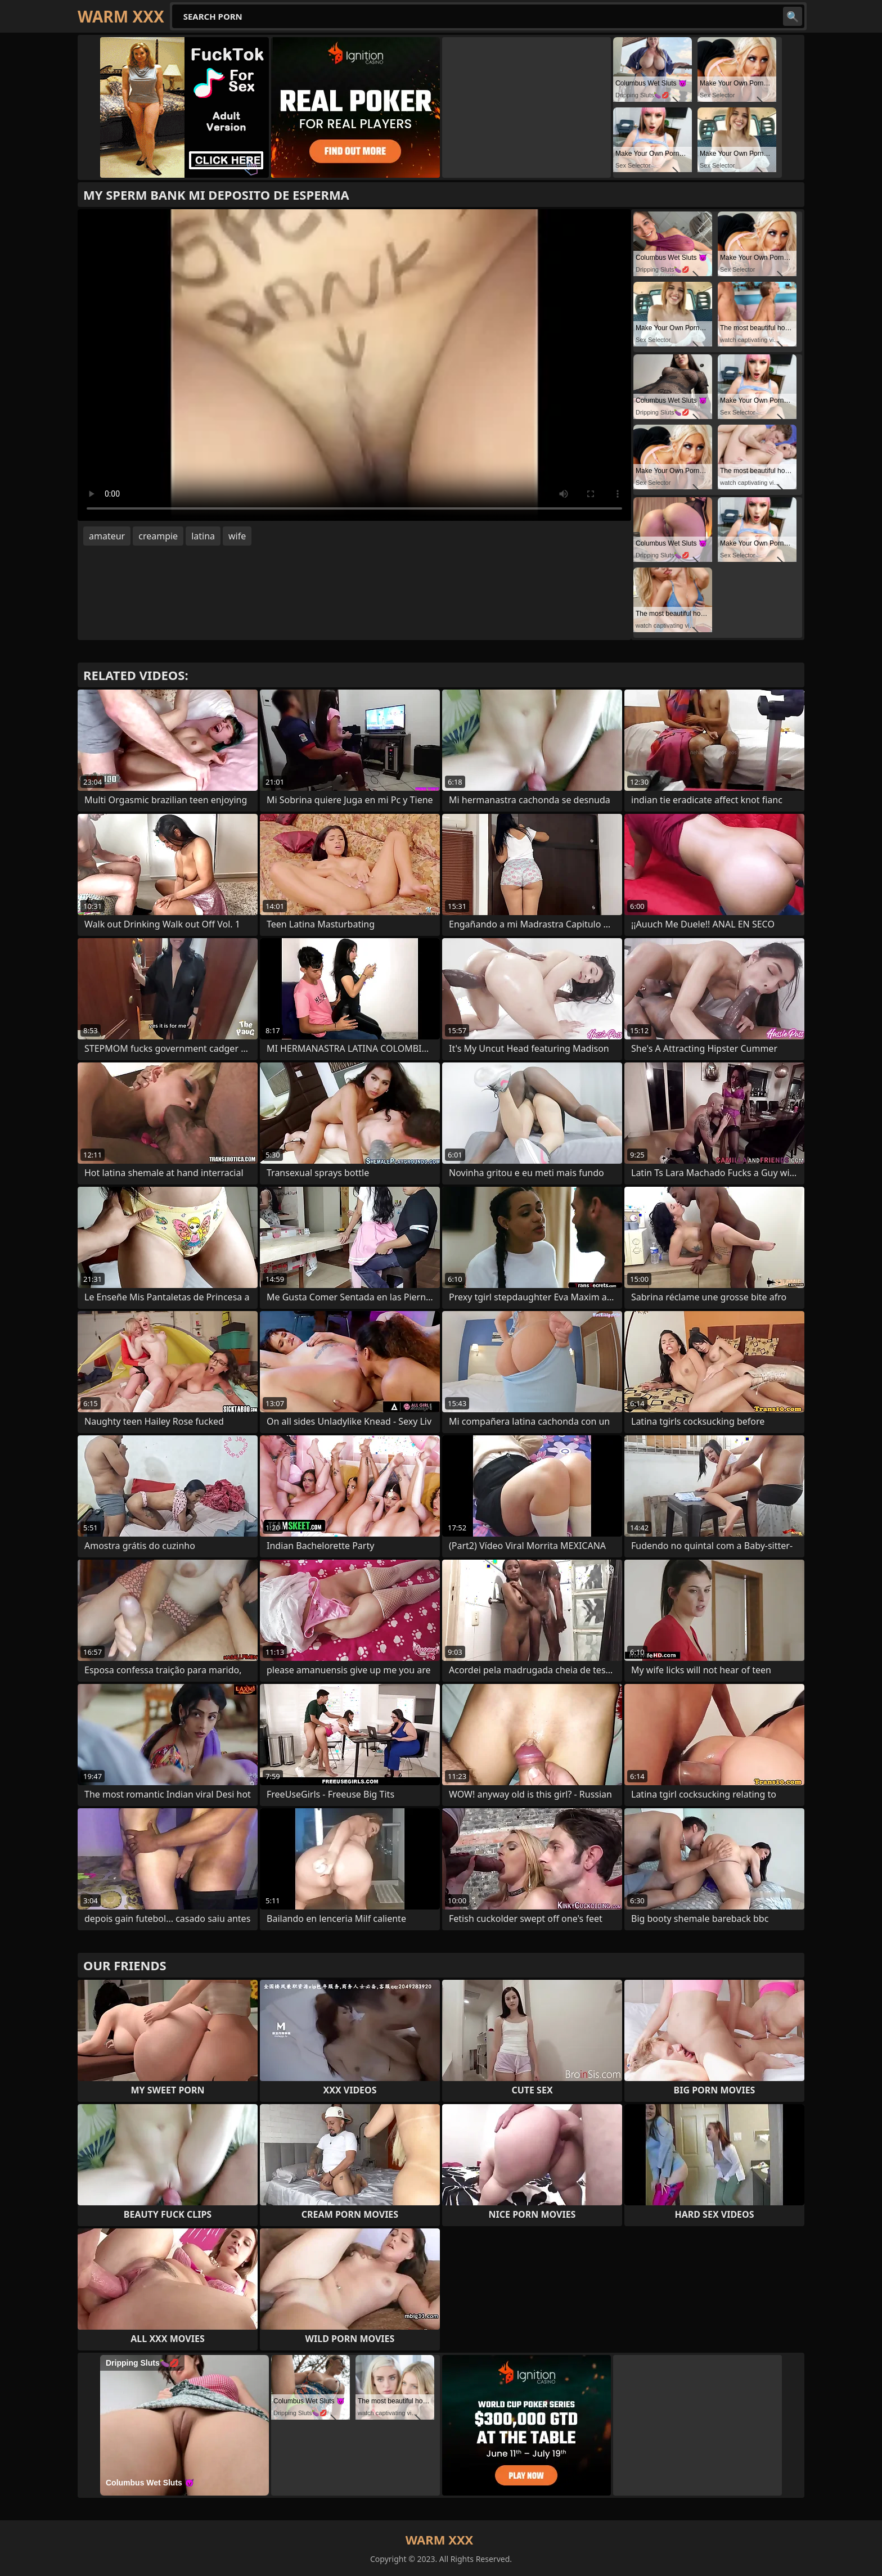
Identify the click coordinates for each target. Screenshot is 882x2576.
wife (237, 536)
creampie (158, 536)
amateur (107, 536)
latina (203, 536)
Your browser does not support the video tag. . (354, 365)
